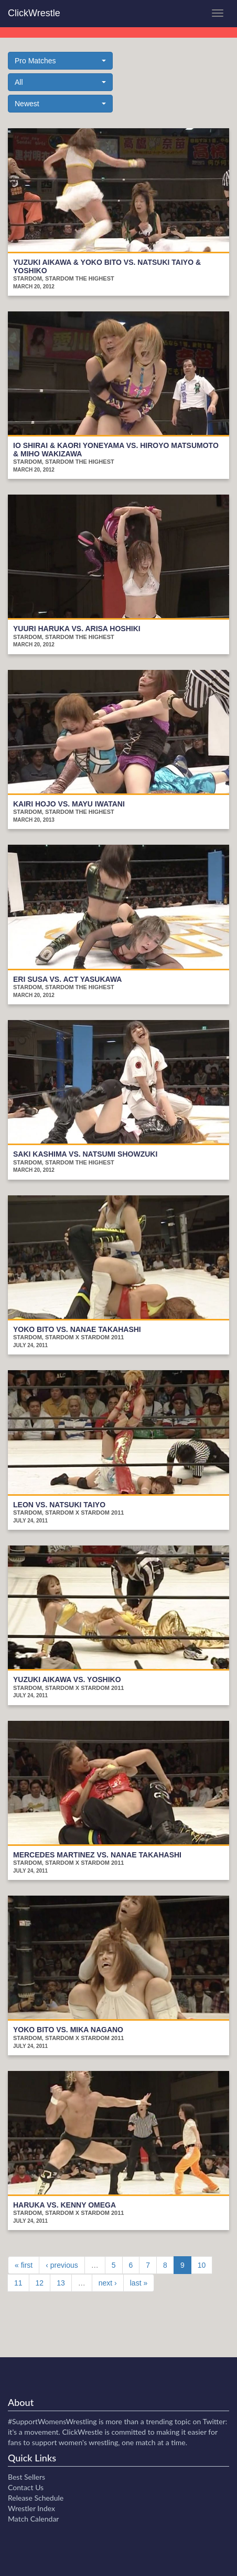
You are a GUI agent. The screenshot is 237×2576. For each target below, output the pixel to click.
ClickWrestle (34, 13)
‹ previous (62, 2265)
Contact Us (26, 2487)
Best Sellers (26, 2476)
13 (61, 2283)
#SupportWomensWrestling (52, 2421)
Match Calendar (33, 2518)
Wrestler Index (31, 2508)
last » (138, 2283)
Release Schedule (35, 2497)
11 (18, 2283)
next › (108, 2283)
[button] (60, 61)
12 (40, 2283)
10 (202, 2265)
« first (24, 2265)
